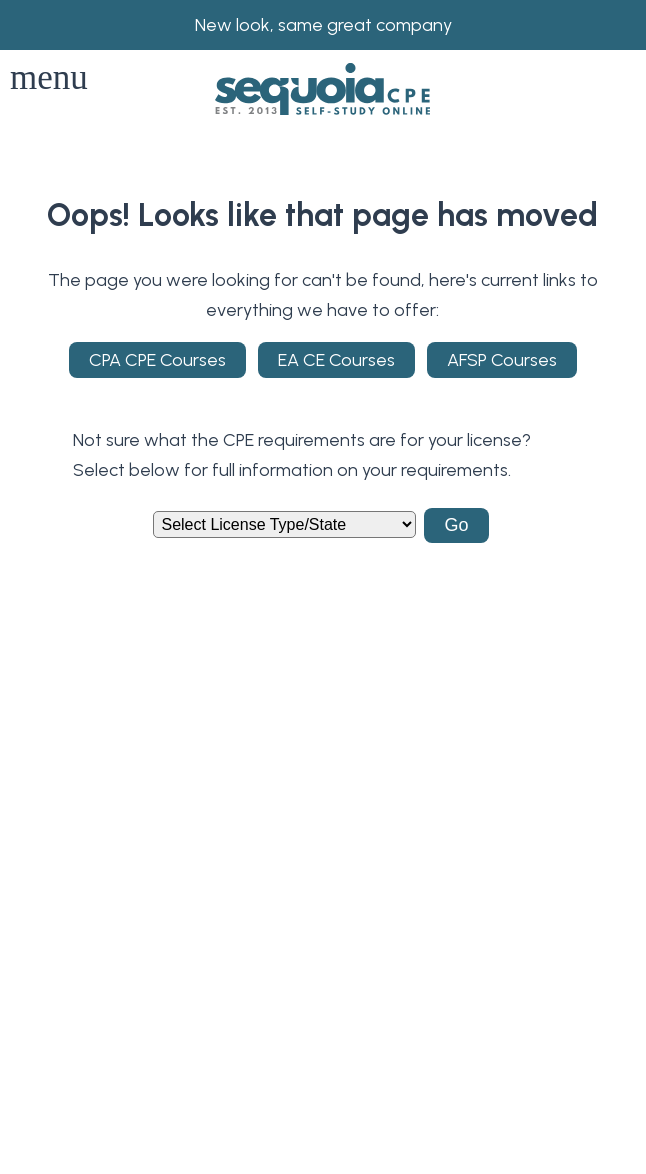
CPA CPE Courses (157, 360)
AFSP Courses (502, 360)
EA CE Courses (336, 360)
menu (49, 77)
